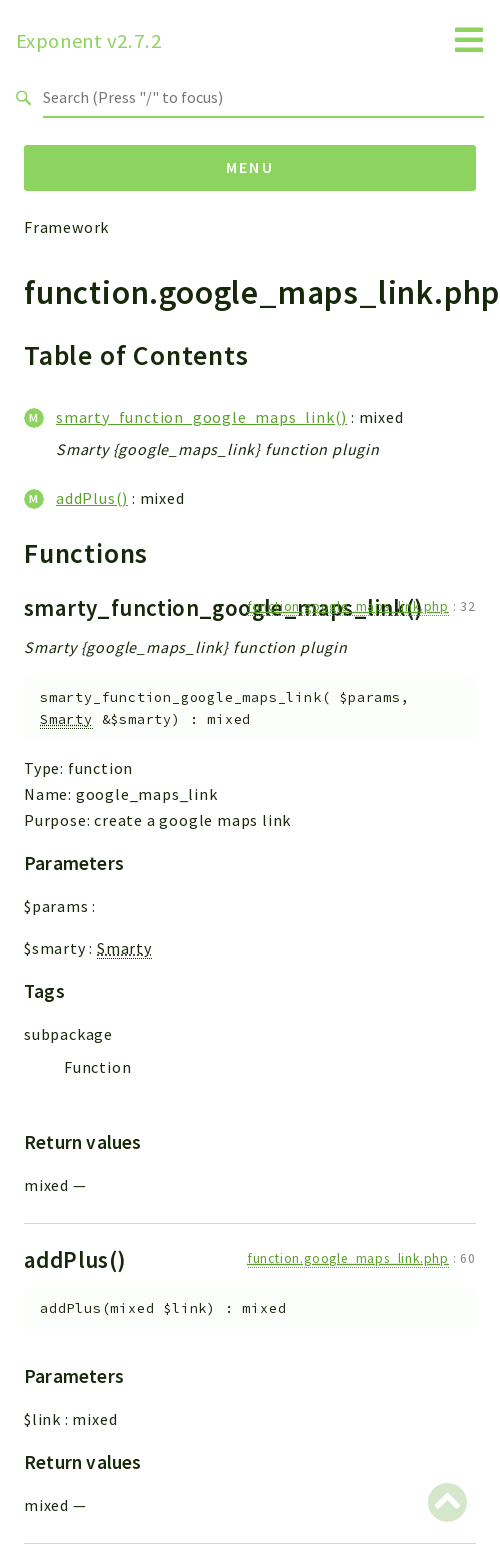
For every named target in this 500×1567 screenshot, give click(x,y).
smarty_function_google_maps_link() (201, 417)
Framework (66, 227)
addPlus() (92, 498)
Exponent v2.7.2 (89, 41)
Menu (250, 167)
